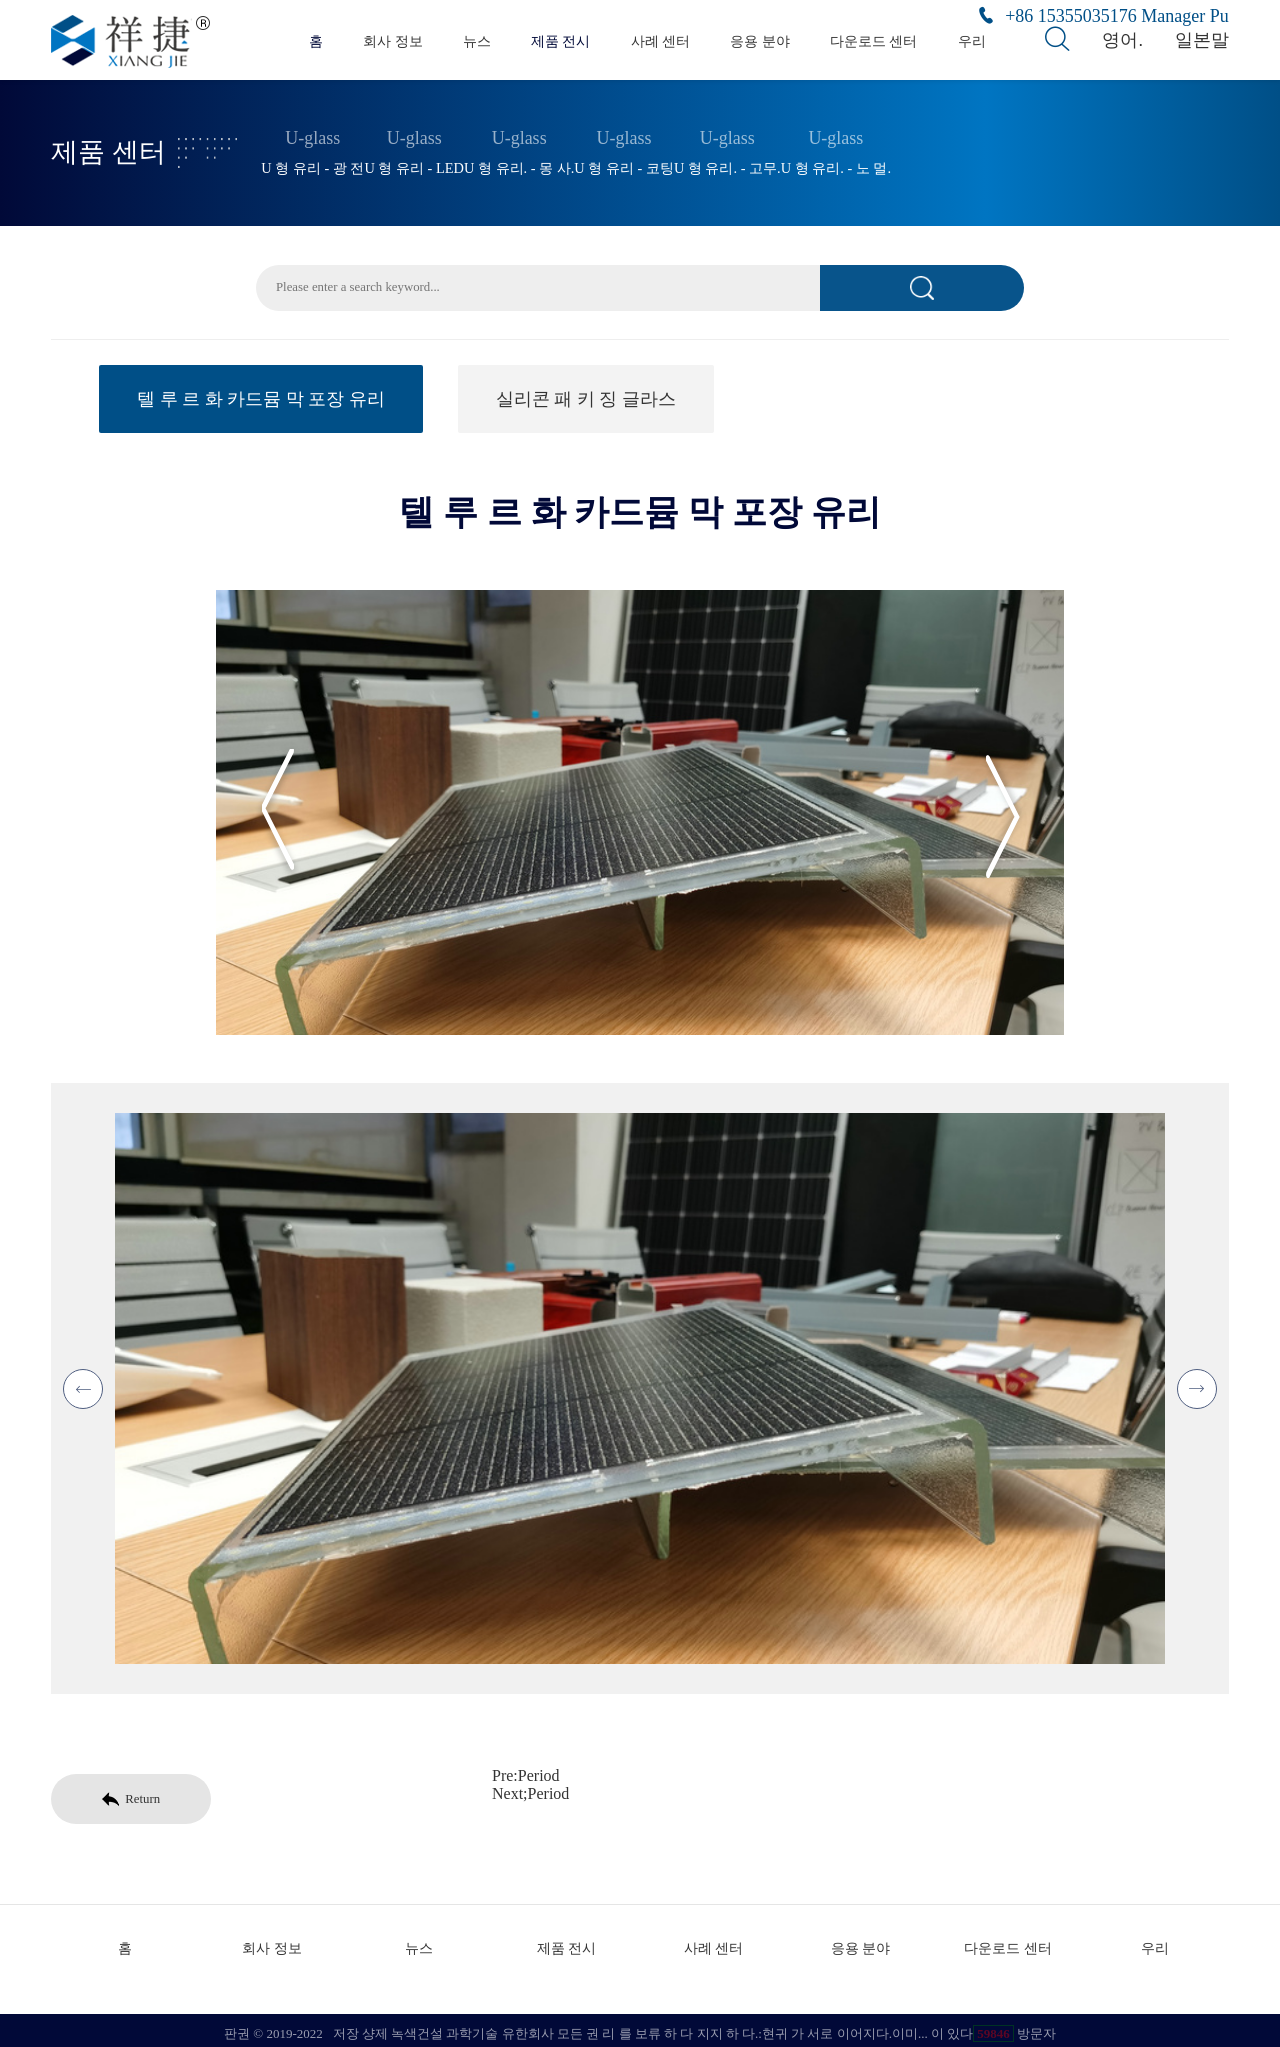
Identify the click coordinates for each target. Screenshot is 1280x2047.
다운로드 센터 (874, 40)
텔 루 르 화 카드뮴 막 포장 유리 (261, 398)
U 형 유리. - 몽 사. (519, 163)
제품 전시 (561, 40)
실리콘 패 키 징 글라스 (586, 398)
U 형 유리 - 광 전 (312, 163)
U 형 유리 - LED (414, 163)
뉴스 (477, 40)
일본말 (1205, 39)
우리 (972, 40)
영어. (1126, 39)
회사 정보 (393, 40)
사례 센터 (661, 40)
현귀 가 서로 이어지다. (827, 2026)
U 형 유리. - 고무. (727, 163)
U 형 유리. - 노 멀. (836, 163)
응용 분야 (760, 40)
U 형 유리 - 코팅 (624, 163)
